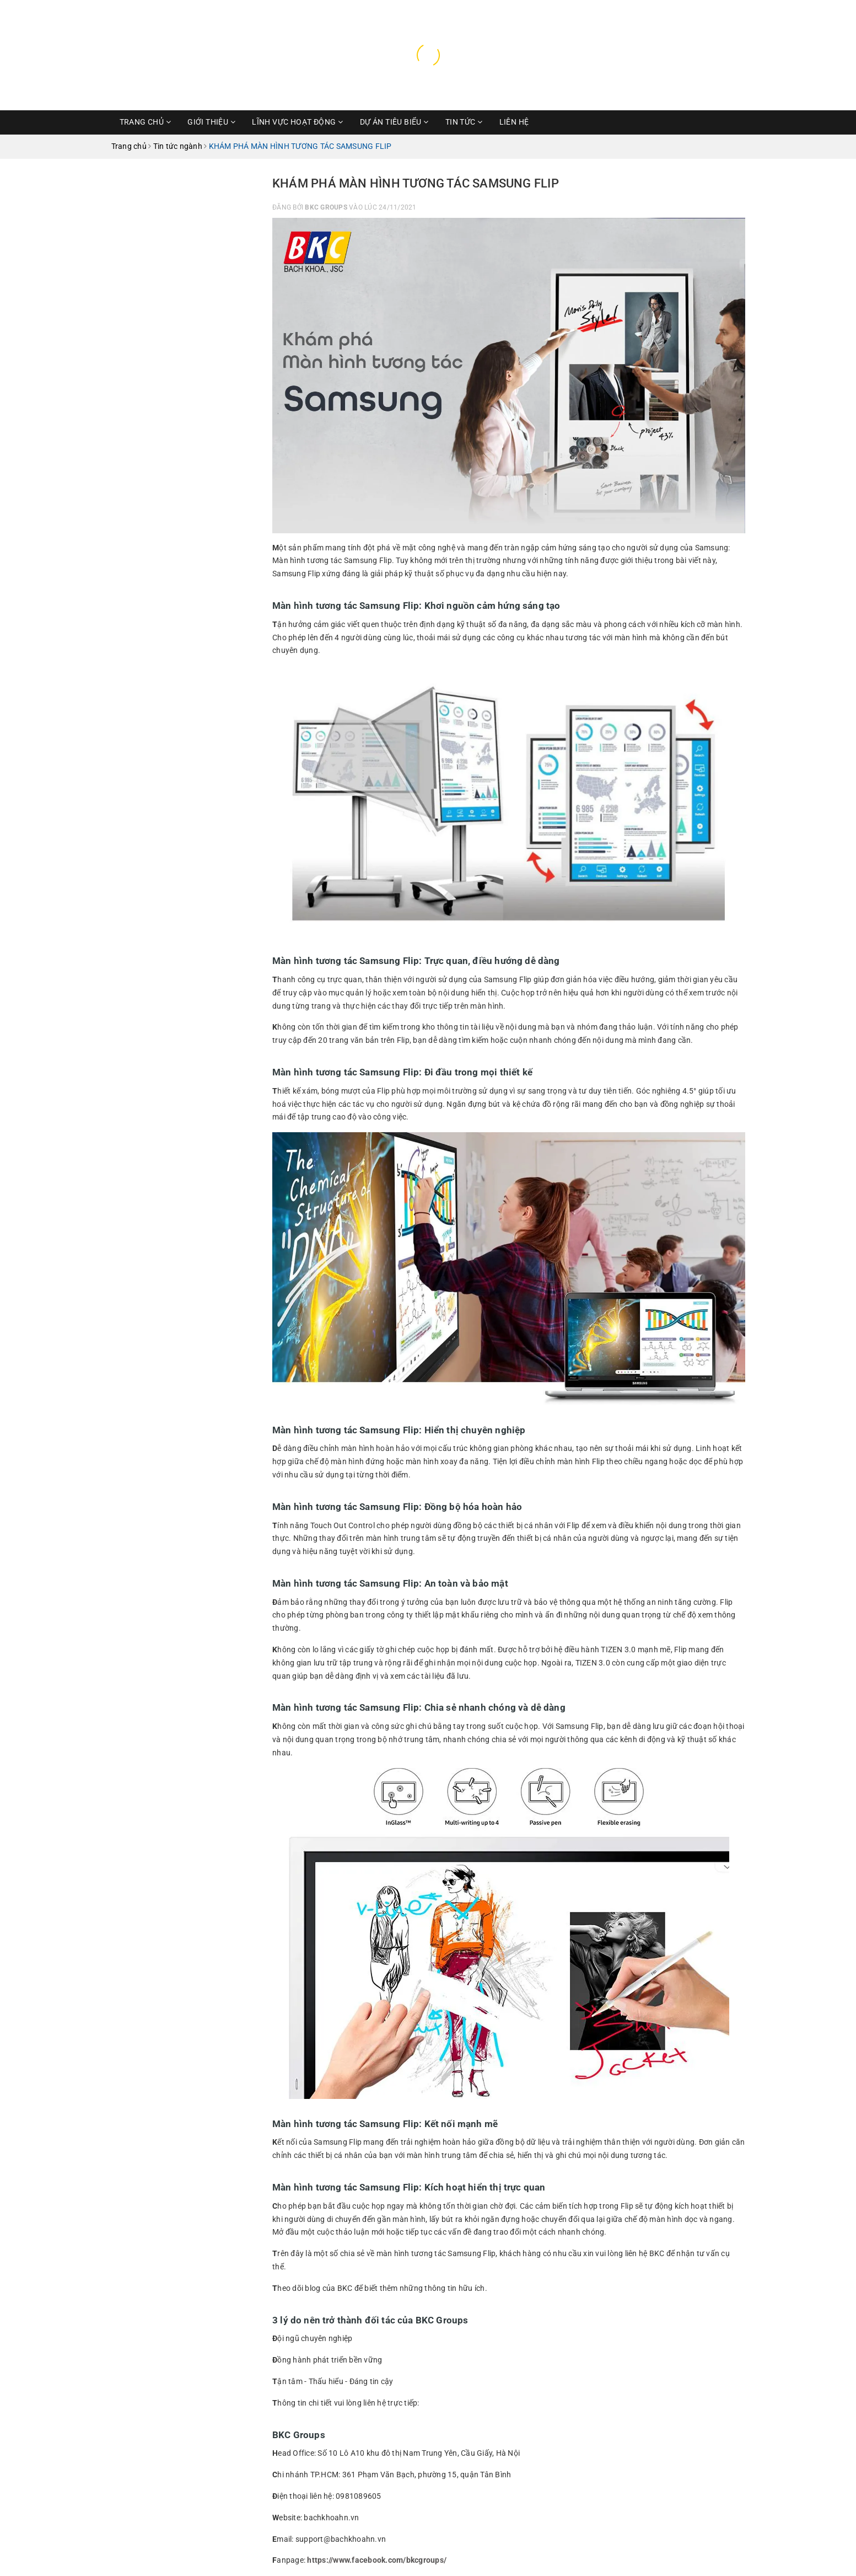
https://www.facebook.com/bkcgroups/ (376, 2560)
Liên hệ (514, 121)
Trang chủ (145, 121)
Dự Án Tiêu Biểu (394, 121)
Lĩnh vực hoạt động (297, 121)
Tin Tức (464, 121)
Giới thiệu (211, 121)
